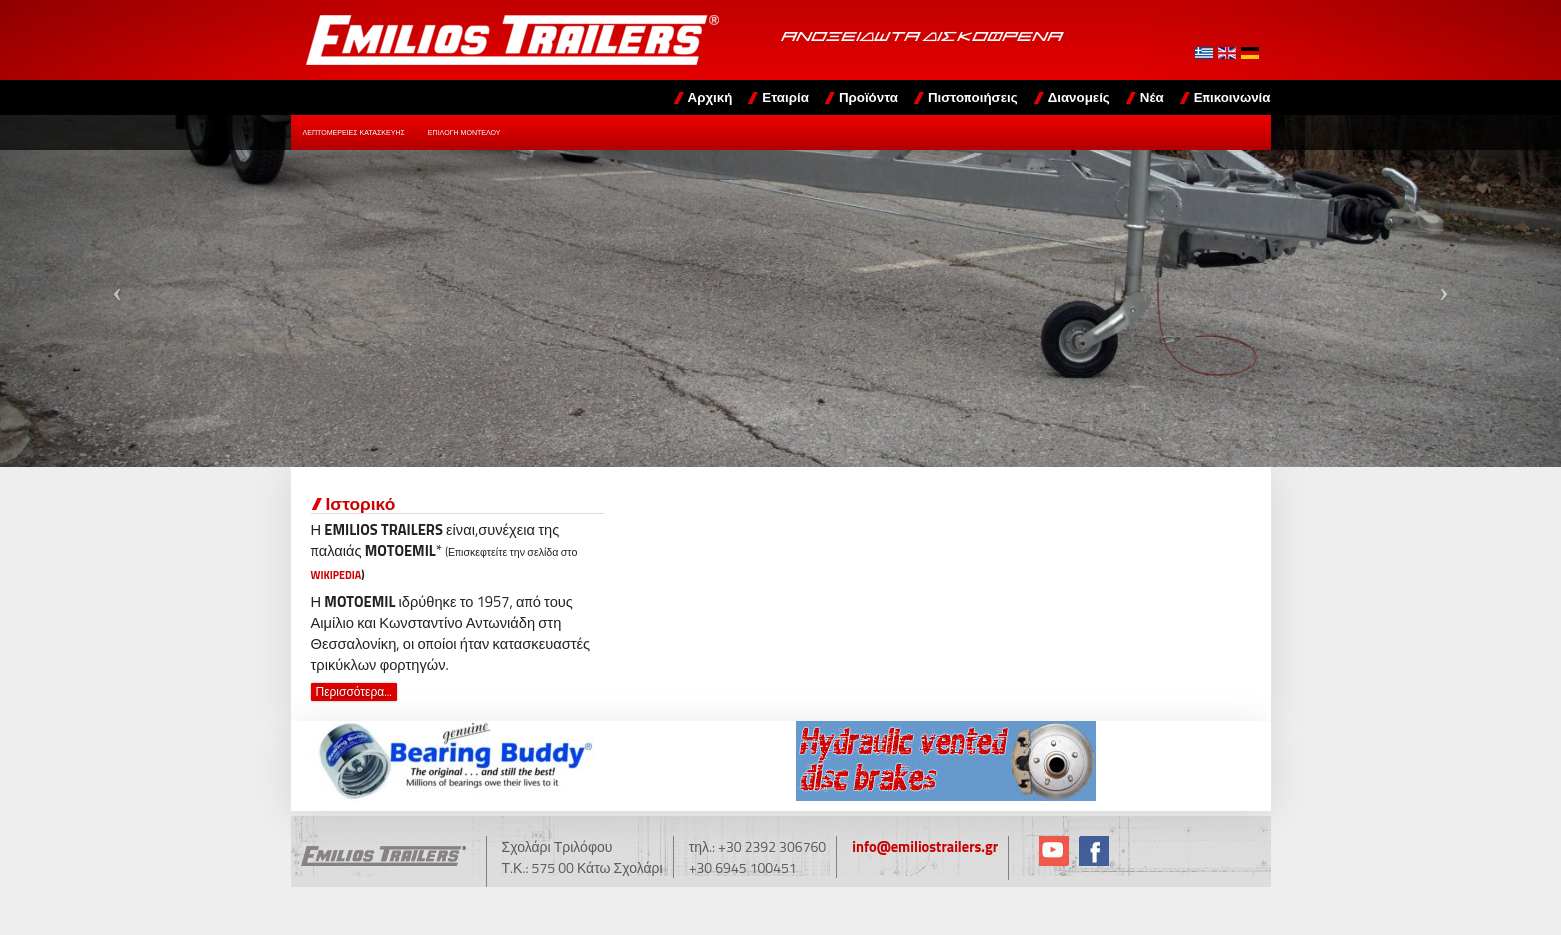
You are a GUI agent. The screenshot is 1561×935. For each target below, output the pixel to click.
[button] (117, 291)
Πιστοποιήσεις (973, 97)
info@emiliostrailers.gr (922, 846)
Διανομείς (1079, 97)
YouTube (1050, 851)
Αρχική (710, 97)
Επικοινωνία (1232, 97)
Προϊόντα (868, 97)
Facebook (1090, 851)
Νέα (1152, 97)
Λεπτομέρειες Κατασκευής (354, 132)
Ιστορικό (361, 503)
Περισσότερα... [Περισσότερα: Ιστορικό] (354, 692)
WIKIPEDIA (336, 575)
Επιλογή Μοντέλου (464, 132)
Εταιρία (785, 97)
